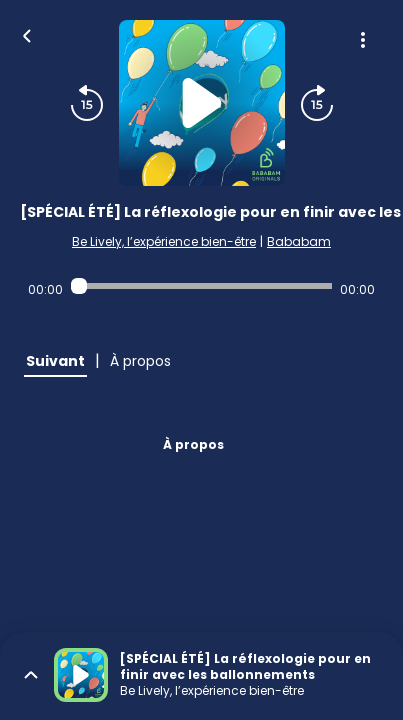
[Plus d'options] (363, 40)
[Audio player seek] (201, 286)
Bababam (299, 241)
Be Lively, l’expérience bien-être (164, 241)
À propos (193, 444)
